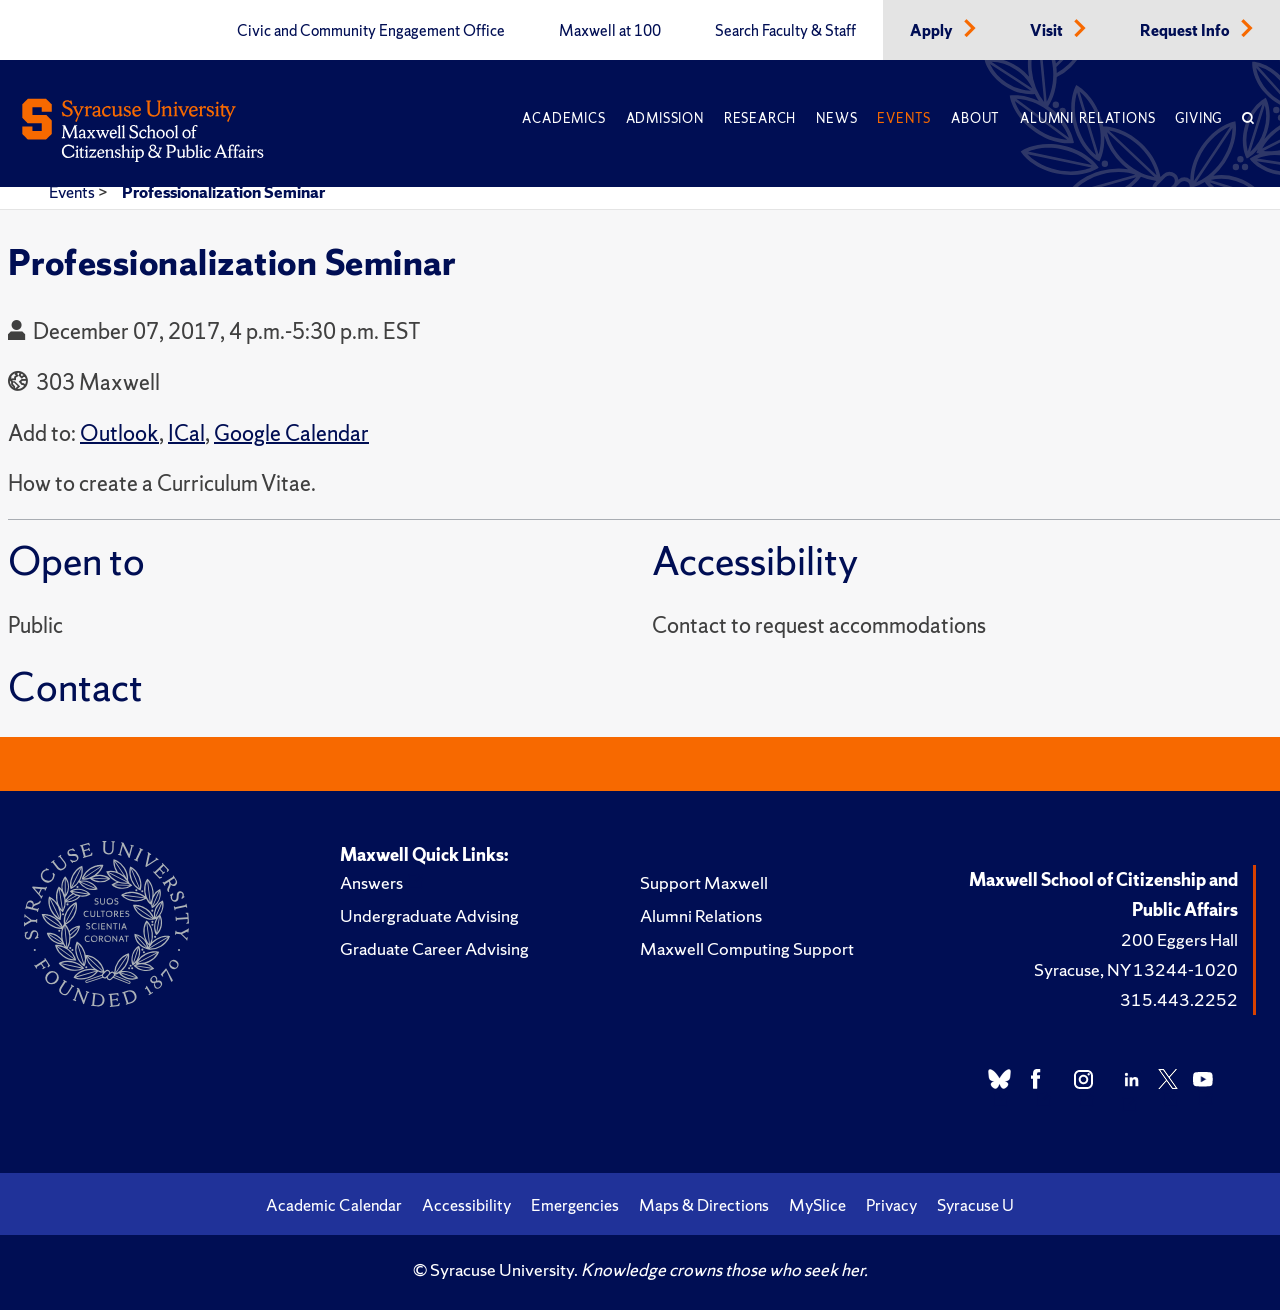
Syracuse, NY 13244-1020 (1136, 969)
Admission (665, 118)
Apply (933, 31)
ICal (186, 433)
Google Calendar (291, 433)
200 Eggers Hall (1179, 939)
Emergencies (575, 1205)
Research (760, 118)
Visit (1048, 31)
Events (904, 118)
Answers (371, 882)
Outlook (119, 433)
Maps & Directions (704, 1205)
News (836, 118)
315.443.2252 (1179, 999)
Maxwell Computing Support (747, 948)
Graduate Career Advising (434, 948)
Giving (1198, 118)
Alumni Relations (1087, 118)
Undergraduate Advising (429, 915)
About (975, 118)
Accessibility (466, 1205)
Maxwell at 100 (610, 31)
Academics (563, 118)
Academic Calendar (334, 1205)
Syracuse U (975, 1205)
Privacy (891, 1205)
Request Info (1186, 31)
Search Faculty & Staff (785, 31)
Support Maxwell (704, 882)
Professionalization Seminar (223, 192)
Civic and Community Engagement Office (371, 31)
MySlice (817, 1205)
